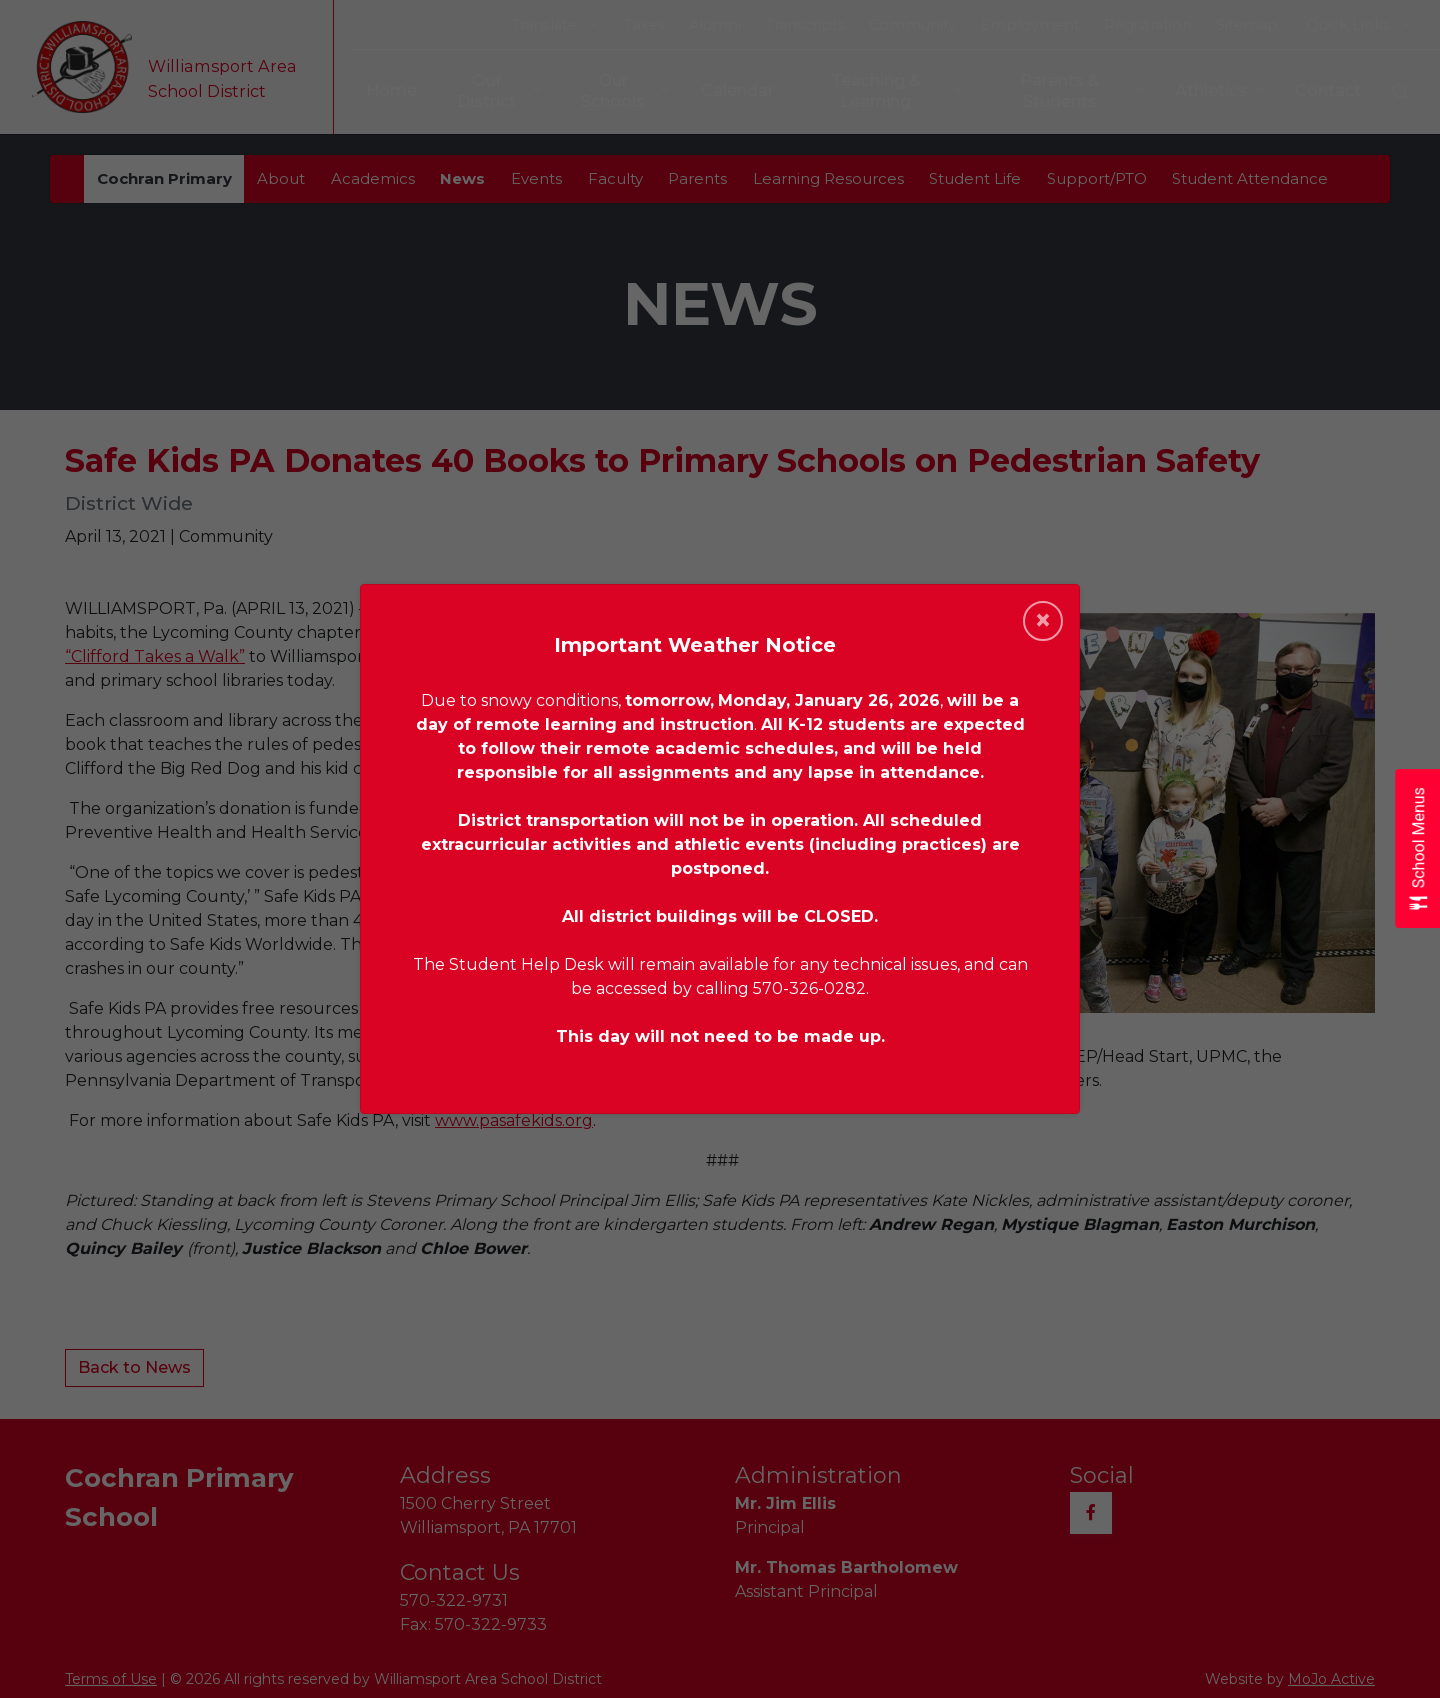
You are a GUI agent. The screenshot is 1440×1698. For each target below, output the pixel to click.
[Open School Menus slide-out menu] (1417, 849)
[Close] (1043, 621)
